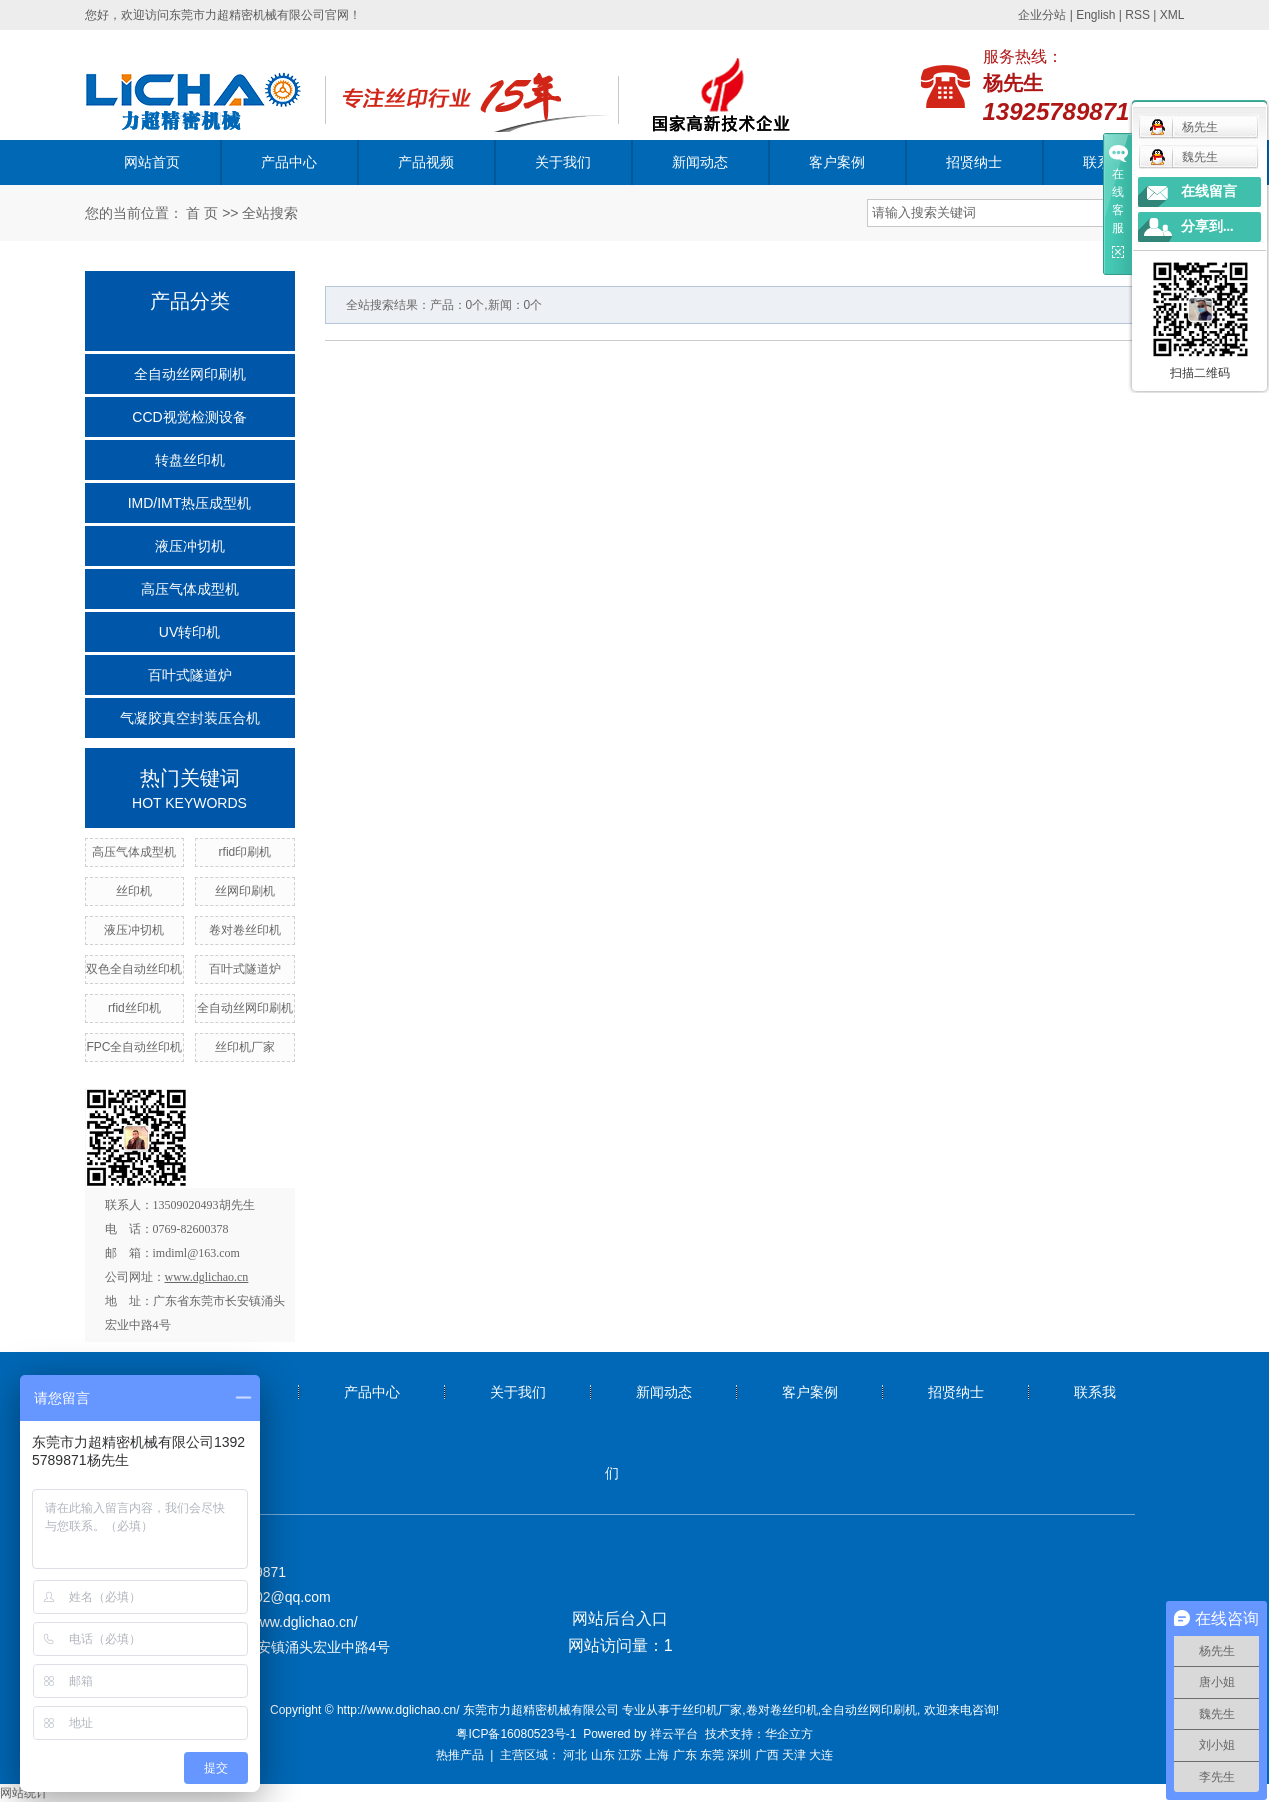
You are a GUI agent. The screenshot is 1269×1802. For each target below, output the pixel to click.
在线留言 (1209, 191)
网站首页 (152, 162)
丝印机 (134, 891)
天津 (794, 1755)
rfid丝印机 (134, 1008)
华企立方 (789, 1734)
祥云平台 (674, 1734)
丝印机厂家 (245, 1047)
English (1095, 15)
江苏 (630, 1755)
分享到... (1207, 226)
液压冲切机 (190, 546)
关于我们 (563, 162)
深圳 (739, 1755)
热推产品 (460, 1755)
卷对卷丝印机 (245, 930)
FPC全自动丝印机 (134, 1047)
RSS (1137, 15)
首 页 (202, 213)
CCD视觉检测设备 (189, 417)
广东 (685, 1755)
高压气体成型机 (190, 589)
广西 (767, 1755)
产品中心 (289, 162)
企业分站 (1042, 15)
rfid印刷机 (245, 852)
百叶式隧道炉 (190, 675)
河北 (575, 1755)
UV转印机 (189, 632)
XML (1172, 15)
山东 (603, 1755)
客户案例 (837, 162)
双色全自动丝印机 (134, 969)
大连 (821, 1755)
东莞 (712, 1755)
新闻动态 (700, 162)
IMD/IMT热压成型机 (190, 503)
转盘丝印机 (190, 460)
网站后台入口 (620, 1618)
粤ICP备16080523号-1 (516, 1734)
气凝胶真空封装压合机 (190, 718)
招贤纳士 (974, 162)
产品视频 (426, 162)
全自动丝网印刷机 (190, 374)
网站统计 (24, 1793)
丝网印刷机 (245, 891)
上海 (657, 1755)
